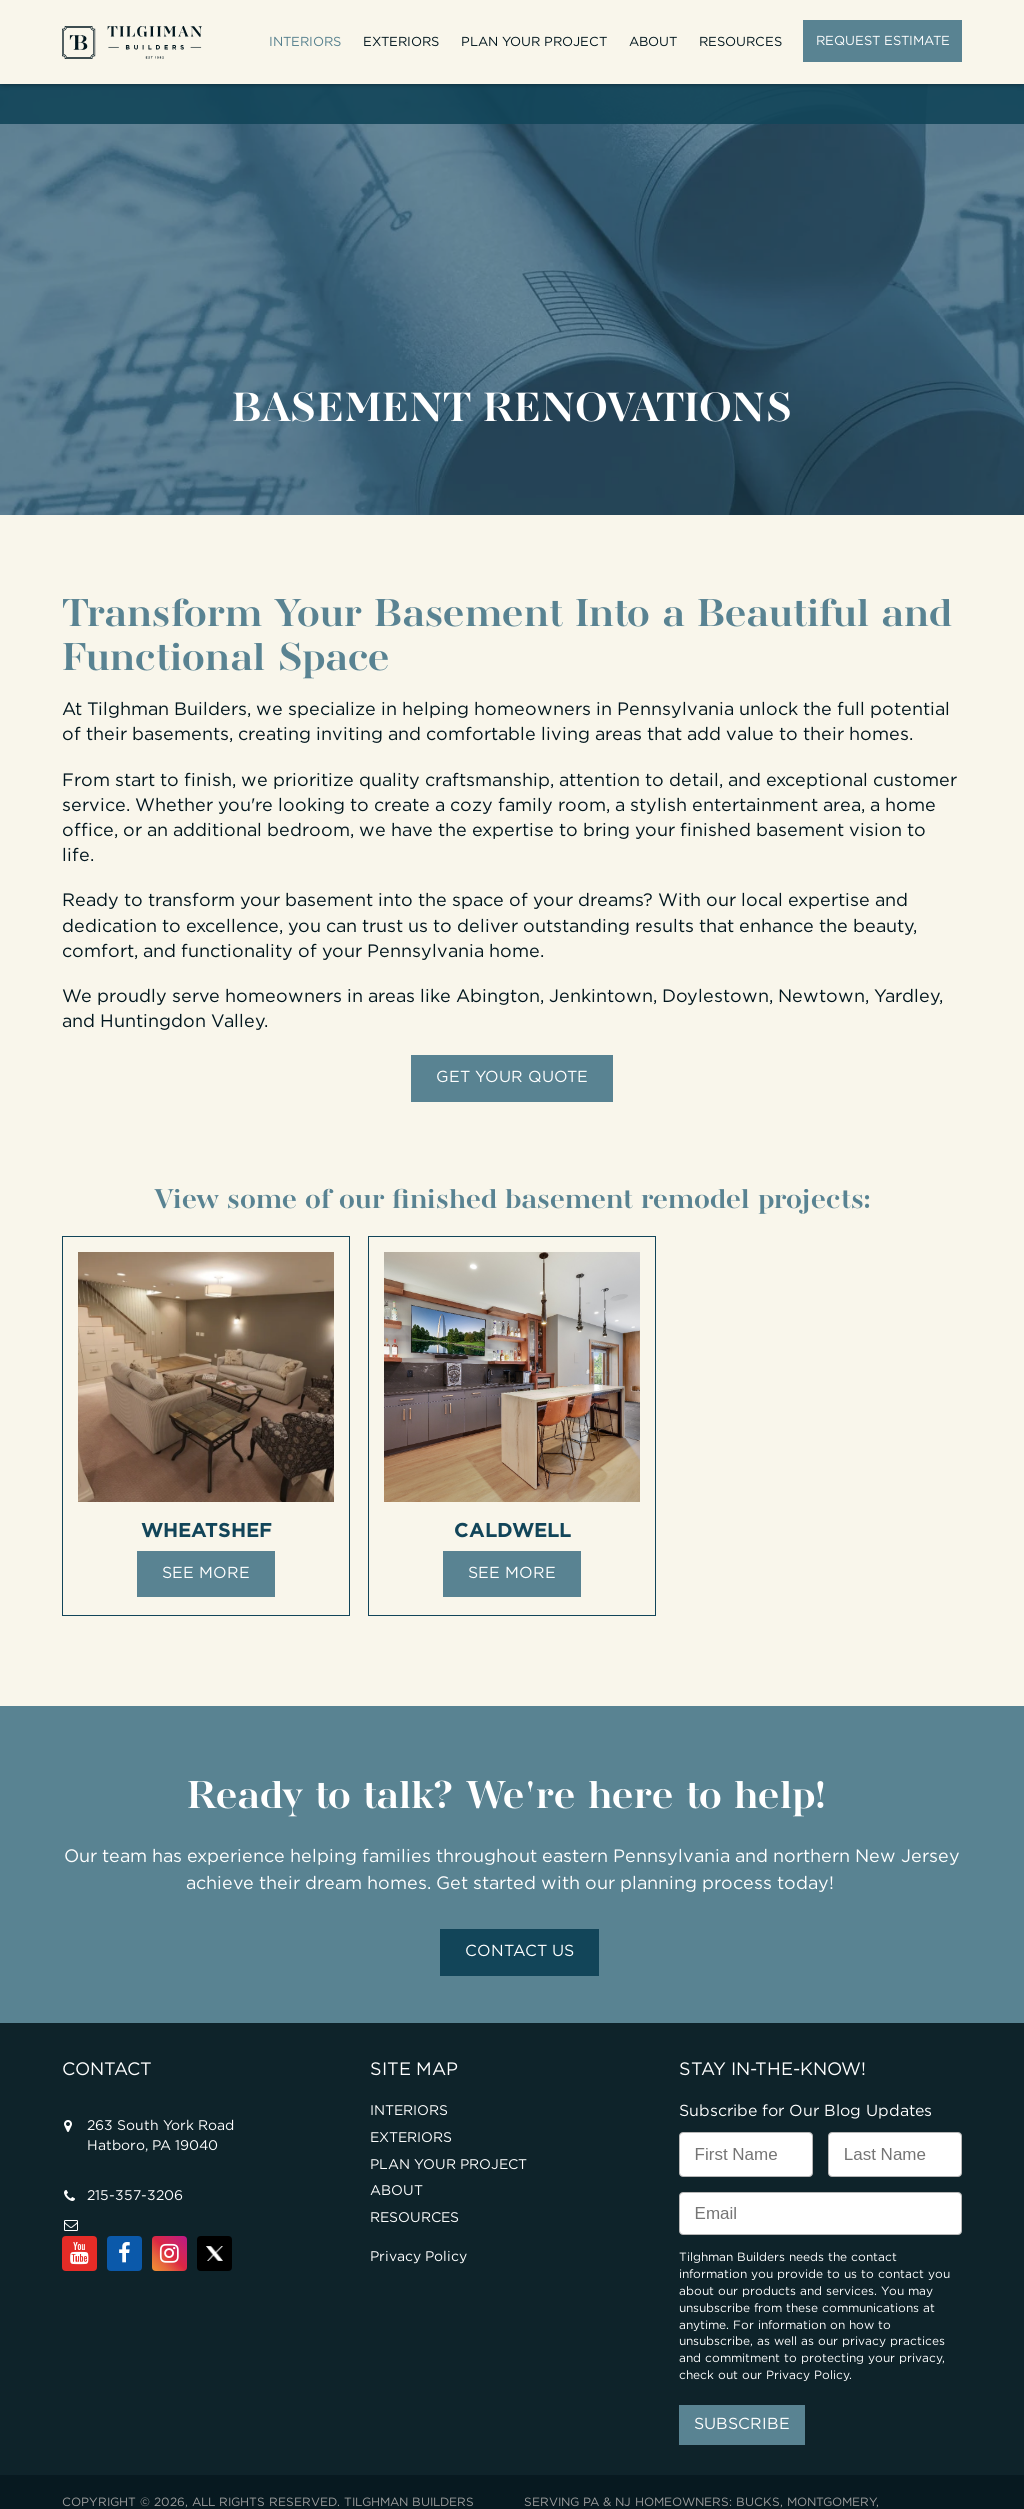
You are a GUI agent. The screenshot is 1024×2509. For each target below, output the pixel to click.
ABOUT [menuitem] (654, 41)
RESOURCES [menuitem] (741, 41)
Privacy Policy (418, 2218)
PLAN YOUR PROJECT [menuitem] (535, 41)
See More (206, 1534)
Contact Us (519, 1912)
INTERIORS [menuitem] (306, 41)
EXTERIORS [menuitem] (402, 41)
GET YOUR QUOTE (512, 1038)
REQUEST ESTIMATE (883, 40)
